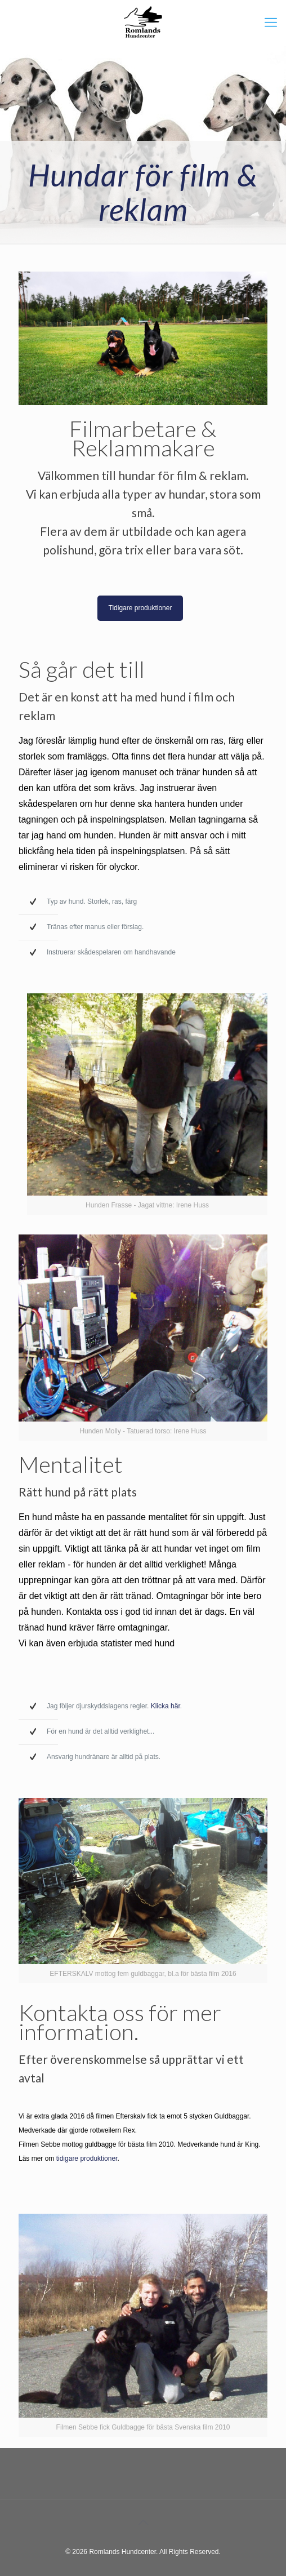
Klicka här (165, 1706)
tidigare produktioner (87, 2158)
